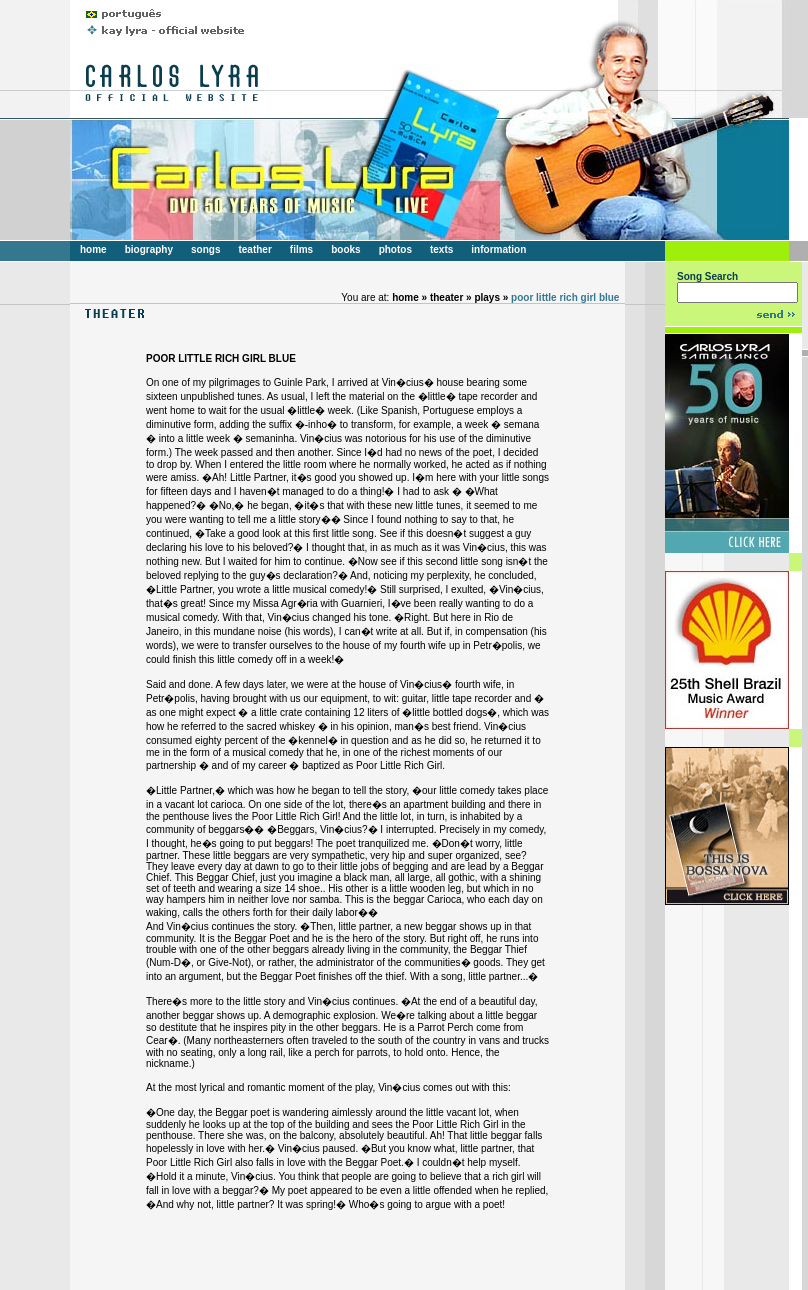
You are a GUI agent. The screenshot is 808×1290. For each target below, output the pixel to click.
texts (441, 249)
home (93, 249)
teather (254, 249)
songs (205, 249)
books (345, 249)
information (498, 249)
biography (149, 249)
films (301, 249)
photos (395, 249)
